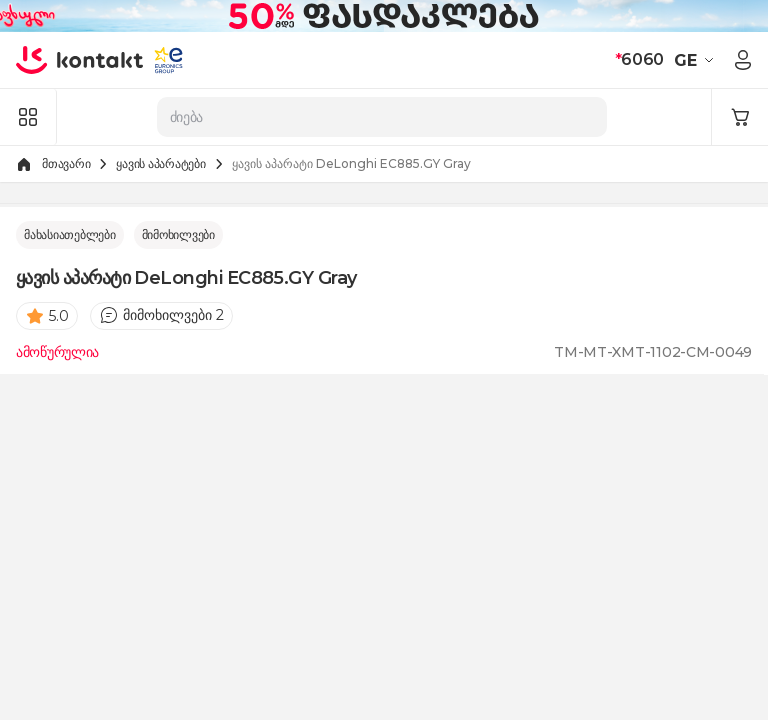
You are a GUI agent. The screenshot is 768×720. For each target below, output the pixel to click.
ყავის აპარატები (160, 163)
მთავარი (66, 163)
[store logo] (80, 60)
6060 (639, 59)
